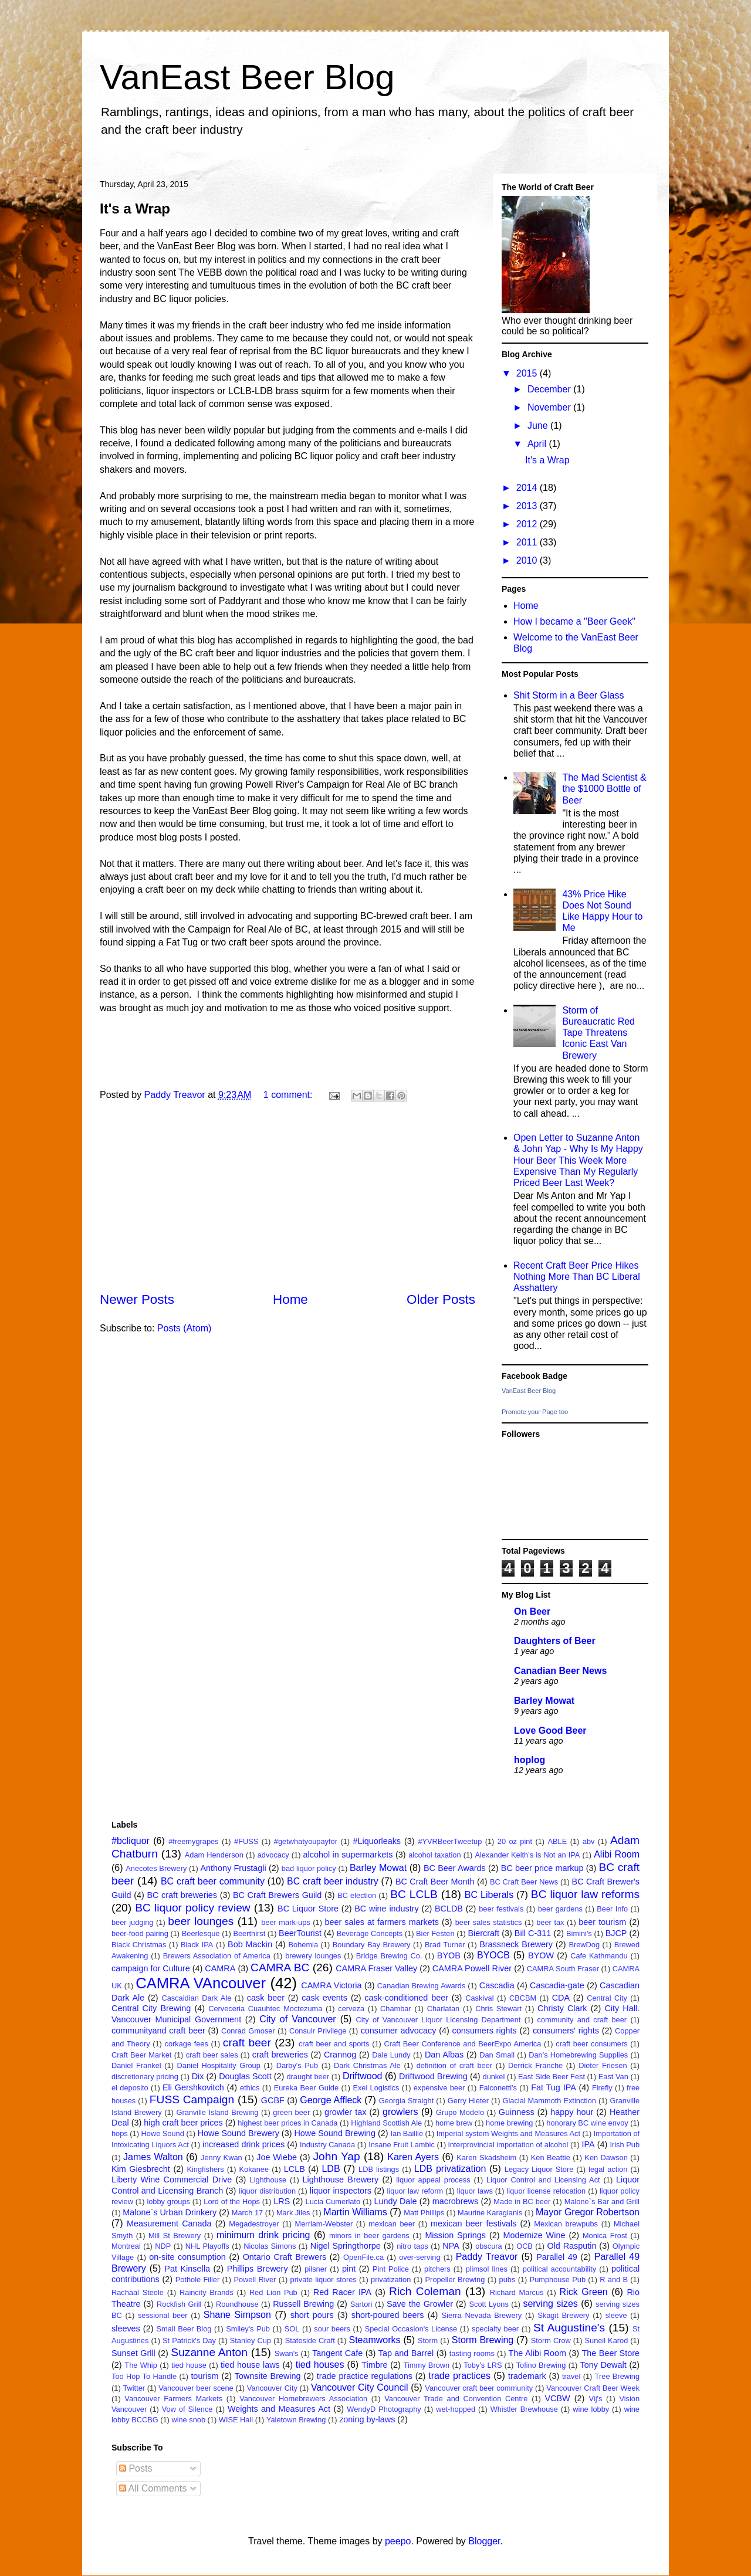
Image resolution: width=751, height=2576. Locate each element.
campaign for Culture (150, 1968)
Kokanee (254, 2169)
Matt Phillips (424, 2212)
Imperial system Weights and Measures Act (508, 2133)
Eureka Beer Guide (306, 2087)
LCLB (294, 2169)
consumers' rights (566, 2030)
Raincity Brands (207, 2292)
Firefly (602, 2087)
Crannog (340, 2054)
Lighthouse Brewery (341, 2179)
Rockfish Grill (179, 2304)
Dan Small (497, 2054)
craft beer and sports (334, 2043)
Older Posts (441, 1299)
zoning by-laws (367, 2419)
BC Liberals (489, 1895)
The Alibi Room (537, 2353)
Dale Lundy (391, 2054)
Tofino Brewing (541, 2365)
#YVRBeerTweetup (450, 1841)
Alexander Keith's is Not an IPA (527, 1854)
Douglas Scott (245, 2076)
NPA (450, 2245)
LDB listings (378, 2169)
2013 (528, 506)
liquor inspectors (340, 2190)
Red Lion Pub (273, 2292)
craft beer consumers (591, 2043)
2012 (528, 524)
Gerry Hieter (468, 2100)
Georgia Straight (406, 2100)
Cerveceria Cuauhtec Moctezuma (265, 2008)
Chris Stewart (498, 2008)
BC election (356, 1895)
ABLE (557, 1841)
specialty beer (495, 2328)
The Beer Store (611, 2353)
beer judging (132, 1922)
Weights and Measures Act (279, 2409)
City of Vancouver (297, 2019)
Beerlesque (201, 1933)
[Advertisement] (287, 1198)
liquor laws (475, 2191)
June (538, 426)
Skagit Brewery (563, 2315)
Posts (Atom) (184, 1328)
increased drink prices (243, 2144)
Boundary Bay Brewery (372, 1944)
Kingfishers (205, 2169)
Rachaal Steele (137, 2292)
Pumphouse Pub (558, 2279)
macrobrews (455, 2201)
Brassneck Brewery (516, 1944)
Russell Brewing (303, 2304)
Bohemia (304, 1944)
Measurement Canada (169, 2223)
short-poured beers (387, 2315)
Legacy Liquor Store (539, 2169)
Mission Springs (455, 2235)
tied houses (320, 2365)
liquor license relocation (546, 2191)
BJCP (616, 1933)
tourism (204, 2376)
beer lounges (201, 1921)
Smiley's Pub (248, 2328)
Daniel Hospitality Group (219, 2065)
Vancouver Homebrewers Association (303, 2398)
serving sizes (550, 2304)
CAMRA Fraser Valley (376, 1968)
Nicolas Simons (269, 2246)
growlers (400, 2112)
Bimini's (579, 1933)
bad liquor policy (309, 1868)
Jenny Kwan (221, 2157)
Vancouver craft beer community (479, 2388)
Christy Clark (562, 2008)
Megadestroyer (254, 2223)
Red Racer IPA (342, 2292)
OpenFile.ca (363, 2257)
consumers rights (484, 2030)
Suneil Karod (606, 2340)
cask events (324, 1997)
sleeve (616, 2315)
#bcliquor (130, 1841)
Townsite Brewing (268, 2376)
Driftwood (363, 2076)
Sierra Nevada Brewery (482, 2315)
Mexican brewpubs (566, 2223)
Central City (607, 1998)
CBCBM (522, 1998)
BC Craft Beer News (524, 1881)
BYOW (541, 1955)
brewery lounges (313, 1955)
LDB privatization (450, 2169)
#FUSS (246, 1841)
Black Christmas (138, 1944)
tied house (189, 2365)
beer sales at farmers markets (382, 1922)
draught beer (307, 2076)
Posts (135, 2468)
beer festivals (501, 1908)
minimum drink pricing (263, 2235)
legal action (607, 2169)
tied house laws (250, 2365)
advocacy (273, 1854)
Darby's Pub (297, 2065)
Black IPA (197, 1944)
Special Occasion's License (411, 2328)
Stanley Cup (250, 2340)
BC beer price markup (542, 1868)
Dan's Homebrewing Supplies (578, 2054)
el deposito (129, 2087)
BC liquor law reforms (585, 1894)
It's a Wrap (135, 208)
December (550, 389)
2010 (528, 560)
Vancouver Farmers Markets (173, 2398)
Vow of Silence (187, 2409)
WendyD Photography (384, 2409)
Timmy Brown (426, 2365)
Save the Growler (420, 2304)
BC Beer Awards (455, 1868)
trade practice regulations (364, 2376)
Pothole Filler (197, 2279)
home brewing (509, 2123)
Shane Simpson (237, 2315)
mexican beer (391, 2223)
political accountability (559, 2269)
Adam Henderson (214, 1854)
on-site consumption (187, 2257)
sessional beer (163, 2315)
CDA (561, 1997)
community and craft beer (582, 2019)
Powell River (255, 2279)
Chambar (395, 2008)
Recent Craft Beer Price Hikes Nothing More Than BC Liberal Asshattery (576, 1276)
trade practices (459, 2376)
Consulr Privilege (317, 2030)
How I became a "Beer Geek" (574, 621)
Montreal (126, 2246)
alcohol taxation (434, 1854)
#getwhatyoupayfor (305, 1841)
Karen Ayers (413, 2157)
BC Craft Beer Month (435, 1881)
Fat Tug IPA (553, 2087)
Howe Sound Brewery (238, 2133)
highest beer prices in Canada (287, 2123)
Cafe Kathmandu (598, 1955)
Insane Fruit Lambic (401, 2144)
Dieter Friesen (603, 2065)
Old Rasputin (571, 2245)
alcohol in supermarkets (348, 1854)
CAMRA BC (280, 1967)
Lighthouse (268, 2179)
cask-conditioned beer (406, 1997)
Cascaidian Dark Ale (196, 1998)
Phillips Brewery (257, 2268)
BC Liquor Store (308, 1908)
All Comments (153, 2488)
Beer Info (612, 1908)
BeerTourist (300, 1933)
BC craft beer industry (332, 1881)
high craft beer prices (183, 2122)
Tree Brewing (617, 2376)
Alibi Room (617, 1854)
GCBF (273, 2100)
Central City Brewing (151, 2008)
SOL (292, 2328)
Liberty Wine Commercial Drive (171, 2179)
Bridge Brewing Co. (389, 1955)
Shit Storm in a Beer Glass (568, 695)
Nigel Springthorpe (345, 2245)
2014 (528, 488)
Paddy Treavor (487, 2257)
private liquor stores (323, 2279)
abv (589, 1841)
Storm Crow (551, 2340)
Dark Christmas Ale (367, 2065)
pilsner (316, 2269)
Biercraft (484, 1933)
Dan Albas (444, 2054)
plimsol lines (487, 2269)
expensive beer (439, 2087)
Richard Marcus (517, 2292)
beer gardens (560, 1908)
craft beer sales (212, 2054)
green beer (291, 2112)
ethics (249, 2087)
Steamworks (375, 2340)
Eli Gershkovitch (193, 2087)
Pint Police (391, 2269)
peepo (398, 2541)
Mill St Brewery (174, 2235)
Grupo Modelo (460, 2112)
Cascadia (497, 1985)
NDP (163, 2246)
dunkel (494, 2076)
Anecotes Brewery (156, 1868)
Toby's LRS (483, 2365)
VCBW (557, 2398)
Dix (198, 2076)
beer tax (550, 1922)
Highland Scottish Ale (386, 2123)
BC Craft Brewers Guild (277, 1895)
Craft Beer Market (141, 2054)
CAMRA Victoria (331, 1985)
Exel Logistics (376, 2087)
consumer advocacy (399, 2030)
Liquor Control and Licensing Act (543, 2179)
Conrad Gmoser (248, 2030)
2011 (528, 542)
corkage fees (186, 2043)
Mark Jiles (293, 2212)
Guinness (517, 2112)
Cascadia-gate (557, 1985)
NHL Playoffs (207, 2246)
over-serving (419, 2257)
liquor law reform (415, 2191)
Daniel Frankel (136, 2065)
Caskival (479, 1998)
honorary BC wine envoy (587, 2123)
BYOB (449, 1955)
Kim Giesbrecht (140, 2169)
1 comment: (289, 1095)
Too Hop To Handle (144, 2376)
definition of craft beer (454, 2065)
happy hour (571, 2112)
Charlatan (443, 2008)
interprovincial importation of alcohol (508, 2144)
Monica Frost (605, 2235)
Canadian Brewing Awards (421, 1985)
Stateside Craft (310, 2340)
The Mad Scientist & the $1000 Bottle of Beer (604, 788)
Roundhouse (237, 2304)
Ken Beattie (550, 2157)
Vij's (596, 2398)
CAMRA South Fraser (563, 1968)
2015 (528, 373)
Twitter (134, 2388)
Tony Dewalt (603, 2365)
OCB (524, 2246)
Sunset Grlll (133, 2353)
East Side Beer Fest (551, 2076)
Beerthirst (249, 1933)
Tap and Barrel (406, 2353)
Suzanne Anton (209, 2352)
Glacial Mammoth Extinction (549, 2100)
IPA (587, 2144)
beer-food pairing (139, 1933)
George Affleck (330, 2100)
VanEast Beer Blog (247, 77)
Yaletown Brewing (296, 2419)
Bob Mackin (250, 1944)
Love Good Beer (550, 1731)
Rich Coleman (425, 2291)
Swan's (287, 2353)
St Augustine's (569, 2327)
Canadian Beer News (560, 1671)
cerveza (351, 2008)
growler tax (345, 2112)
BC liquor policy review (192, 1908)
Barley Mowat (544, 1701)
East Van (613, 2076)
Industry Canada (327, 2144)
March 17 (247, 2212)
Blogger (484, 2541)
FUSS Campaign (192, 2099)
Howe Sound (162, 2133)
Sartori (361, 2304)
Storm (428, 2340)
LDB (331, 2169)
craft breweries (280, 2054)
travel (571, 2376)
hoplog (529, 1760)
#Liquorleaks (377, 1841)
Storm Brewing (482, 2340)
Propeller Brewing (455, 2279)
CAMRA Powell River (472, 1968)
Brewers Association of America (216, 1955)
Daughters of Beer (555, 1641)
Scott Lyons (488, 2304)
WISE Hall (236, 2419)
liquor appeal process (433, 2179)
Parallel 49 (556, 2257)
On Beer (532, 1611)
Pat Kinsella (187, 2268)
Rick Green (584, 2292)
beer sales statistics (488, 1922)
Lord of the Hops (232, 2201)
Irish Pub (625, 2144)
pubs (507, 2279)
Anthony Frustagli (233, 1868)
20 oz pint (515, 1841)
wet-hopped (455, 2409)
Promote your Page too (535, 1411)
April (538, 444)
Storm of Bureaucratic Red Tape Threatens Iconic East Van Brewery (598, 1032)
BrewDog (584, 1944)
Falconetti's (498, 2087)
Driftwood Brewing (433, 2076)
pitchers (437, 2269)
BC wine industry (386, 1908)
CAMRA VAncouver (201, 1983)
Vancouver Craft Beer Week (593, 2388)
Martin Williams (355, 2212)
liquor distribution (267, 2191)
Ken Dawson (605, 2157)
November (550, 407)
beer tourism (602, 1922)
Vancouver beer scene (195, 2388)
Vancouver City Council (359, 2387)
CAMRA (220, 1968)
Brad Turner (445, 1944)
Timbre (374, 2365)
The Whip (140, 2365)
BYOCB (493, 1955)
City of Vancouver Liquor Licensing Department (438, 2019)
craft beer (247, 2042)
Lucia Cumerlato (333, 2201)
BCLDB (449, 1908)
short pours (312, 2315)
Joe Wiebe (276, 2157)
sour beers (332, 2328)
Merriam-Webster (324, 2223)
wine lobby (591, 2409)
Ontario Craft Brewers (284, 2257)
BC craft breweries (182, 1895)
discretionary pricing (144, 2076)
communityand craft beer (158, 2030)
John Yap (336, 2156)
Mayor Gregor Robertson (588, 2212)
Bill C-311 (533, 1933)
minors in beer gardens (369, 2235)
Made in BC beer (521, 2201)
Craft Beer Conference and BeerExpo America (462, 2043)
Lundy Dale (395, 2201)
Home (290, 1299)
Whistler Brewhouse (524, 2409)
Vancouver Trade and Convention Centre (455, 2398)
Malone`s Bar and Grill (602, 2201)
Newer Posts (137, 1299)
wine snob (188, 2419)
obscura (488, 2246)
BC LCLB (414, 1894)
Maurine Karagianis (490, 2212)
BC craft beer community (213, 1881)
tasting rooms (472, 2353)
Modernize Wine (534, 2235)
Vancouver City (272, 2388)
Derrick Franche (535, 2065)
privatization (391, 2279)
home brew (453, 2123)
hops (119, 2133)
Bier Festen (435, 1933)
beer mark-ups (285, 1922)
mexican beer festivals (474, 2223)
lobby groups (168, 2201)
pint (349, 2268)
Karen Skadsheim (486, 2157)
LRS (281, 2201)
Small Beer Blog (184, 2328)
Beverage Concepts (369, 1933)
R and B (614, 2279)
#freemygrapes (193, 1841)
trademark (527, 2376)
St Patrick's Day (189, 2340)
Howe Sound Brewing (334, 2133)
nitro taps (412, 2246)
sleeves (125, 2328)
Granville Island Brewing (217, 2112)
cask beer (266, 1997)
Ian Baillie (407, 2133)
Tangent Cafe (337, 2353)
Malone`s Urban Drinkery (169, 2212)
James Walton (153, 2157)
